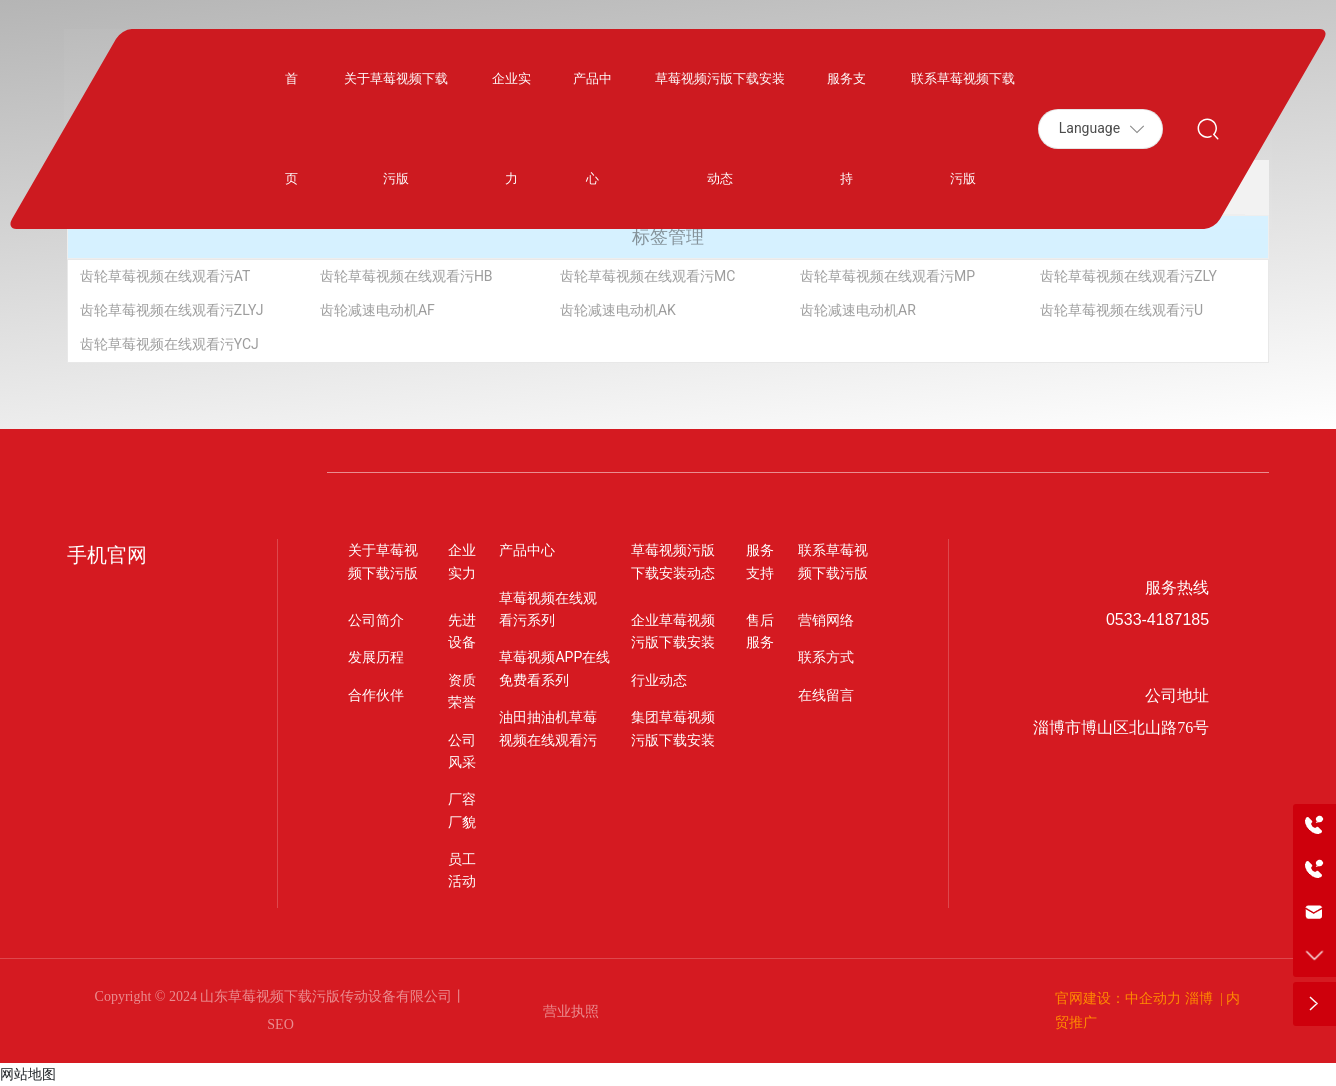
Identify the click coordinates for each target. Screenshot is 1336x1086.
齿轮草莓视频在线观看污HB (406, 276)
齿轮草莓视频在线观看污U (1121, 310)
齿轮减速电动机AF (377, 310)
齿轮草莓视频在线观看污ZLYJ (172, 310)
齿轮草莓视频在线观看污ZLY (1128, 276)
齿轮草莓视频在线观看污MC (647, 276)
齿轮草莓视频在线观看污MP (887, 276)
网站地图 (28, 1074)
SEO (280, 1024)
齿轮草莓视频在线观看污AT (165, 276)
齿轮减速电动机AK (618, 310)
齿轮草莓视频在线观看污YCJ (169, 344)
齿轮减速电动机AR (858, 310)
